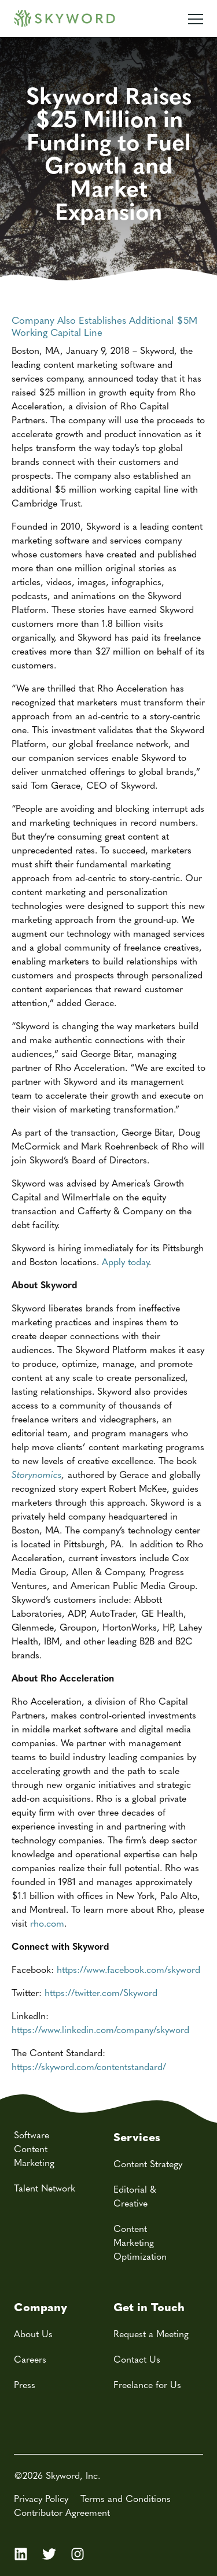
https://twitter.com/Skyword (101, 1992)
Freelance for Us (147, 2384)
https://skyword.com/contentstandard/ (89, 2066)
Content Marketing (34, 2155)
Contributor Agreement (62, 2512)
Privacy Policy (41, 2498)
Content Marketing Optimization (140, 2242)
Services (136, 2136)
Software (31, 2134)
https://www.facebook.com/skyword (128, 1969)
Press (24, 2384)
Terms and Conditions (125, 2498)
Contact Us (136, 2359)
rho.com (47, 1923)
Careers (30, 2359)
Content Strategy (147, 2163)
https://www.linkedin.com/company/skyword (100, 2029)
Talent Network (44, 2187)
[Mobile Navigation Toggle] (195, 14)
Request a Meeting (151, 2333)
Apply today (125, 1261)
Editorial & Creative (134, 2195)
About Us (33, 2333)
